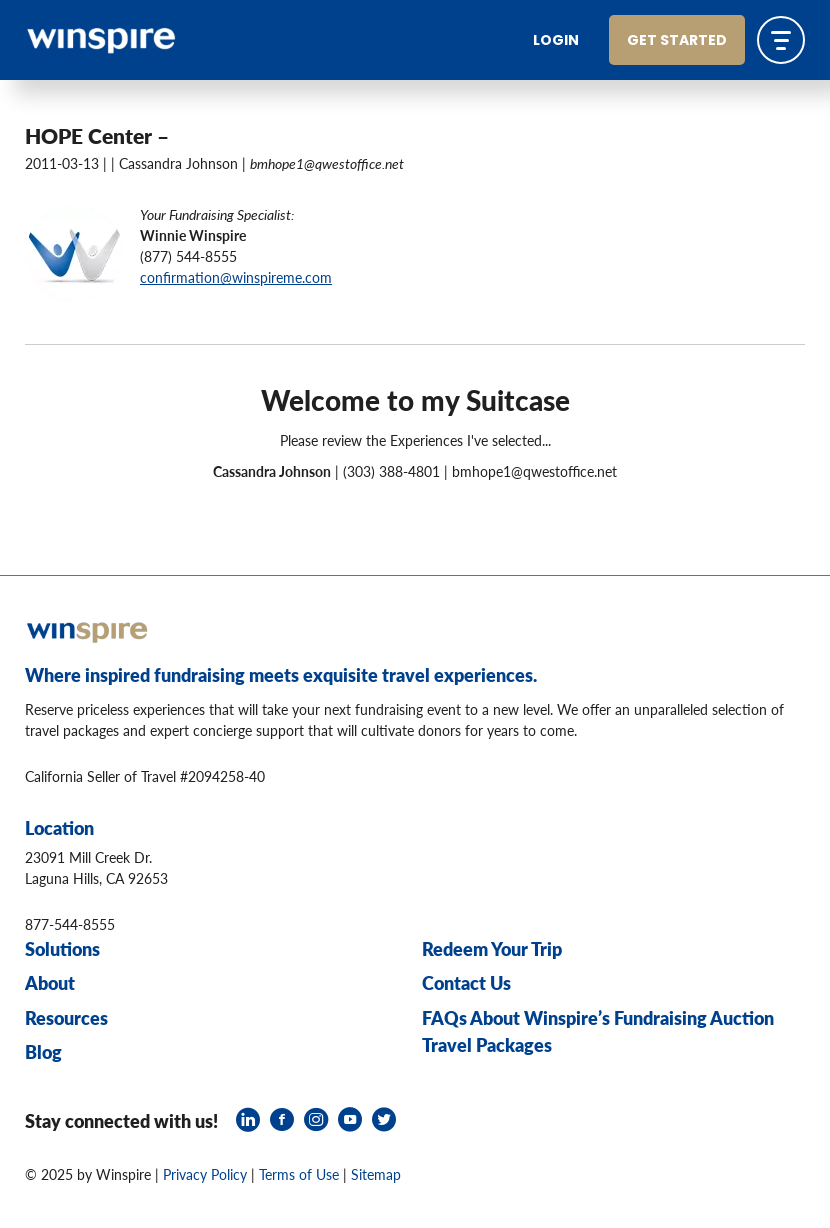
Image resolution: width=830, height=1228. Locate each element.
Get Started (677, 41)
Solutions (62, 948)
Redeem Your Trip (492, 948)
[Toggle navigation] (781, 40)
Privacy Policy (205, 1174)
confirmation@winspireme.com (236, 277)
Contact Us (466, 982)
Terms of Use (299, 1174)
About (50, 982)
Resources (66, 1017)
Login (556, 41)
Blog (43, 1051)
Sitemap (376, 1174)
